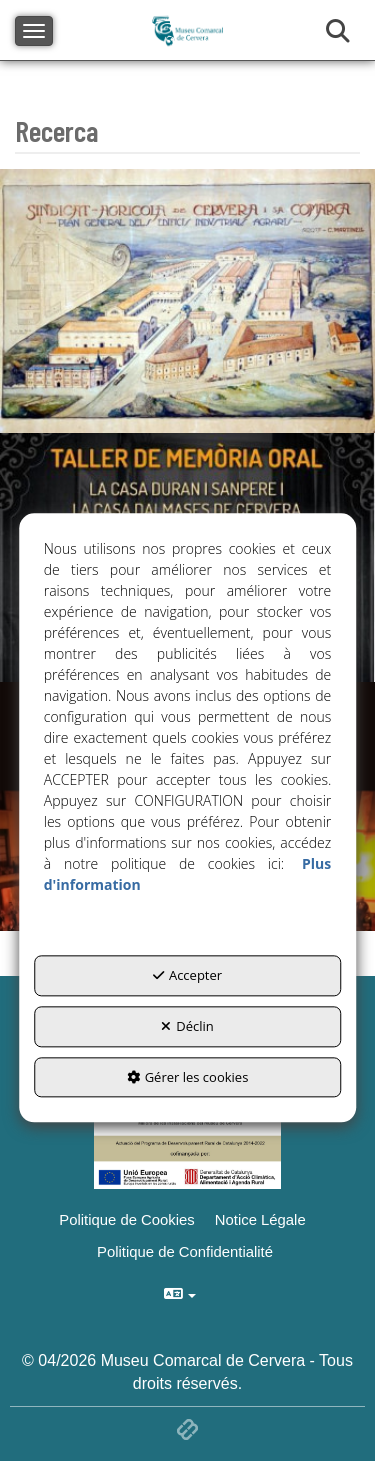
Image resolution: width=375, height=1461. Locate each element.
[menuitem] (263, 1220)
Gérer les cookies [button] (188, 1077)
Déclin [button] (187, 1026)
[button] (263, 1220)
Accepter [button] (187, 976)
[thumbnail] (187, 301)
